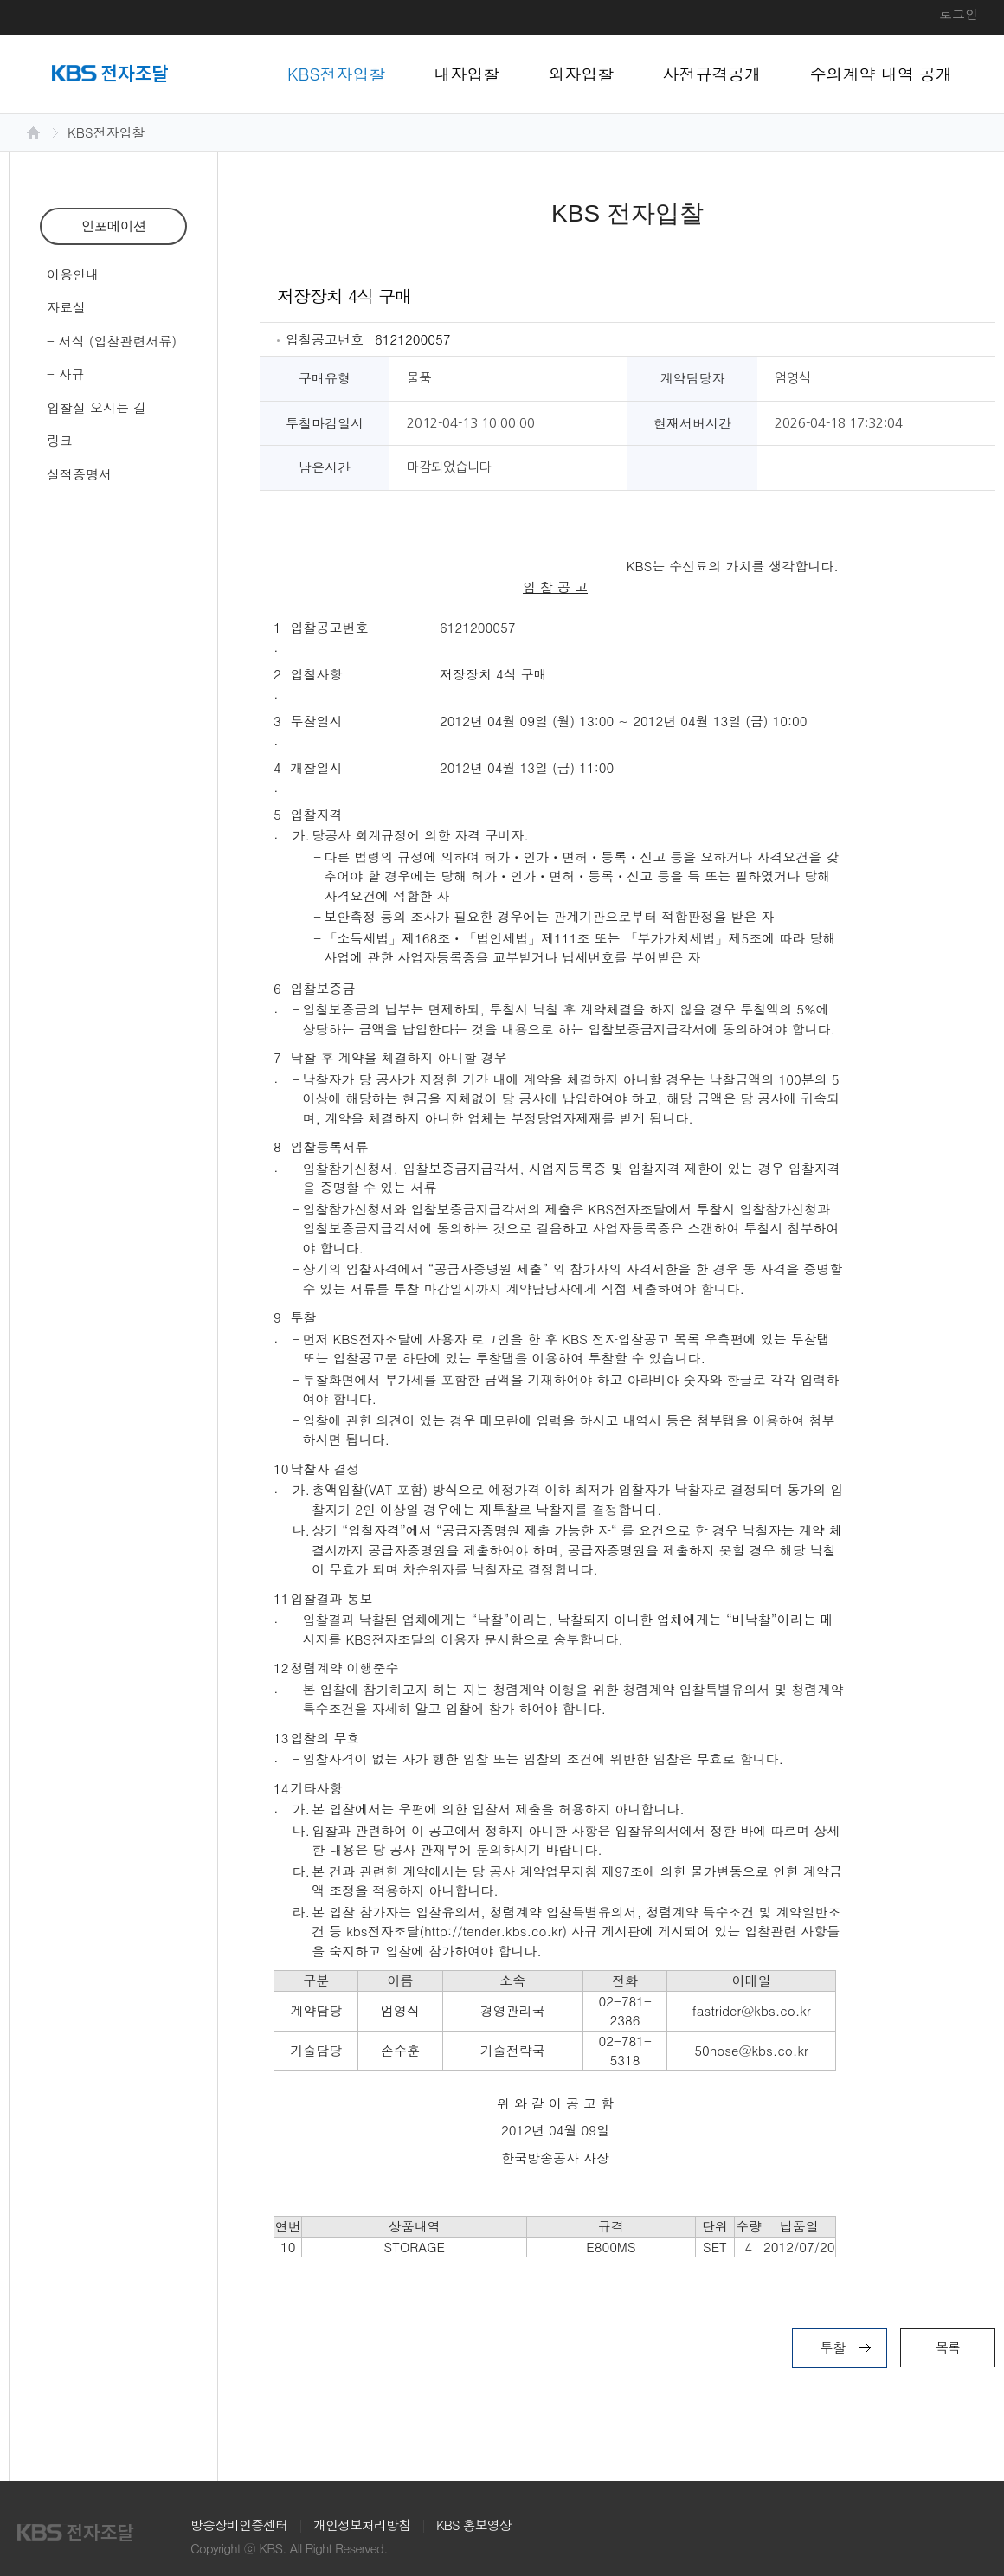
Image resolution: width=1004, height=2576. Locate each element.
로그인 (958, 13)
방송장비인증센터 (238, 2524)
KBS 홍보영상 (474, 2524)
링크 (60, 440)
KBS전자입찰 (336, 73)
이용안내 (73, 274)
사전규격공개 (712, 73)
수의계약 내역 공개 (881, 73)
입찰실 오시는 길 (96, 407)
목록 (948, 2347)
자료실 (66, 307)
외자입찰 (582, 73)
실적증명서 (79, 474)
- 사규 (66, 373)
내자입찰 (467, 73)
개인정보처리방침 (361, 2524)
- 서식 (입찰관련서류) (112, 341)
